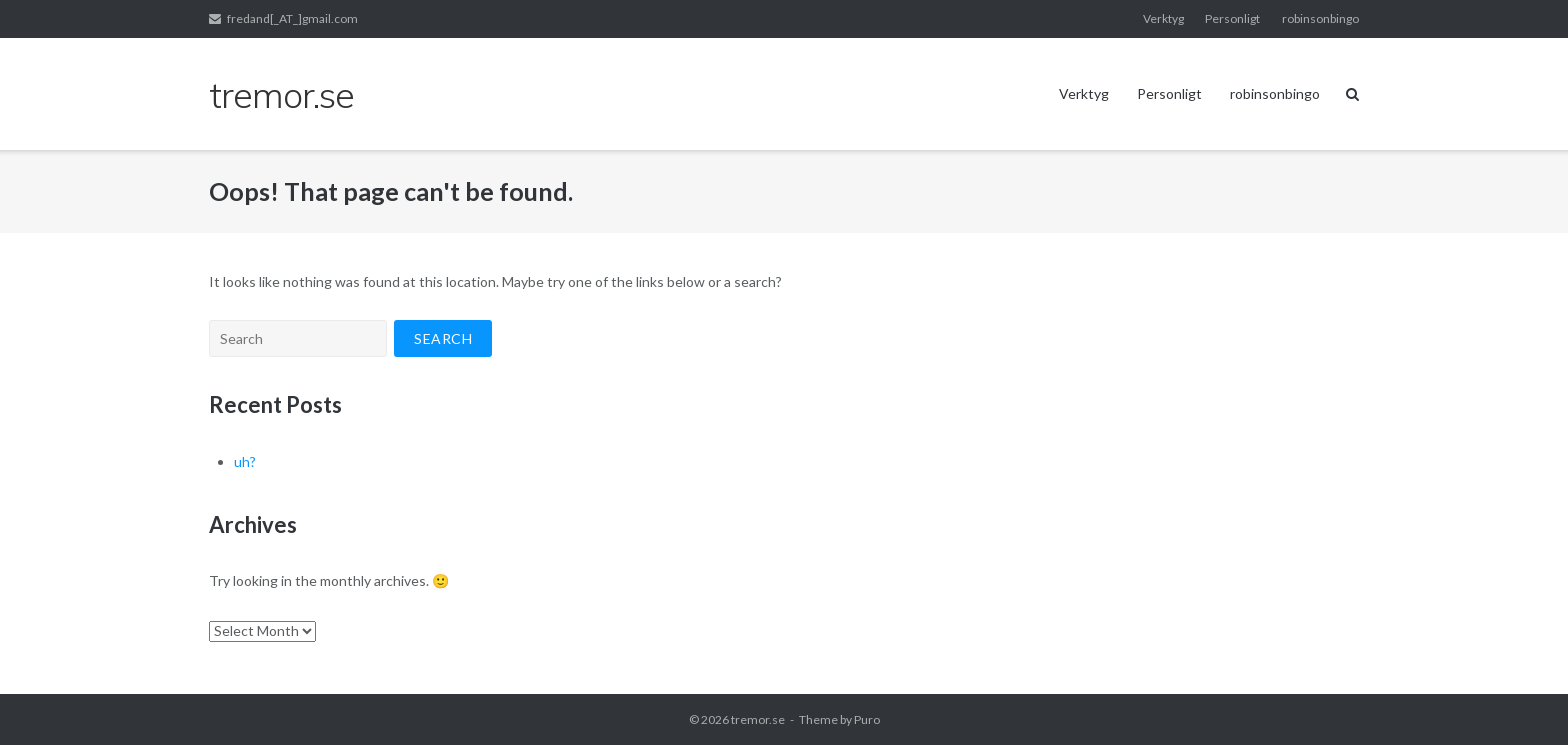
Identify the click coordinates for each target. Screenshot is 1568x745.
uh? (245, 461)
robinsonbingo (1320, 18)
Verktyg (1163, 18)
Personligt (1232, 18)
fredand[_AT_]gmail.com (292, 18)
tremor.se (758, 719)
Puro (867, 719)
